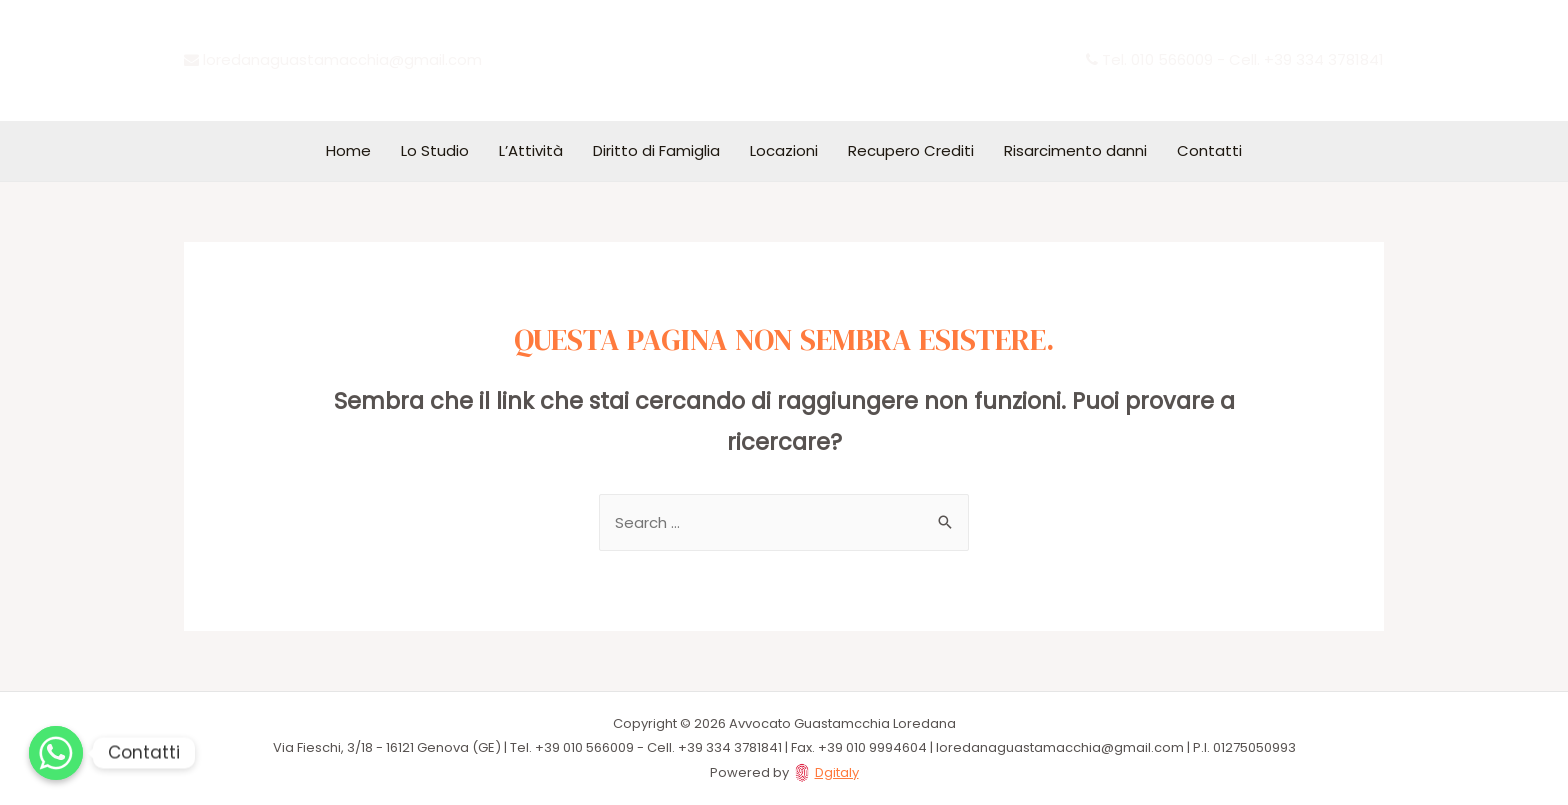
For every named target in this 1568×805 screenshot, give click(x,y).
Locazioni (784, 150)
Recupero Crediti (911, 150)
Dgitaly (837, 772)
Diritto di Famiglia (656, 150)
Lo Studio (435, 150)
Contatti (1209, 150)
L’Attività (531, 150)
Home (348, 150)
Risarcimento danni (1075, 150)
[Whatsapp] (56, 753)
